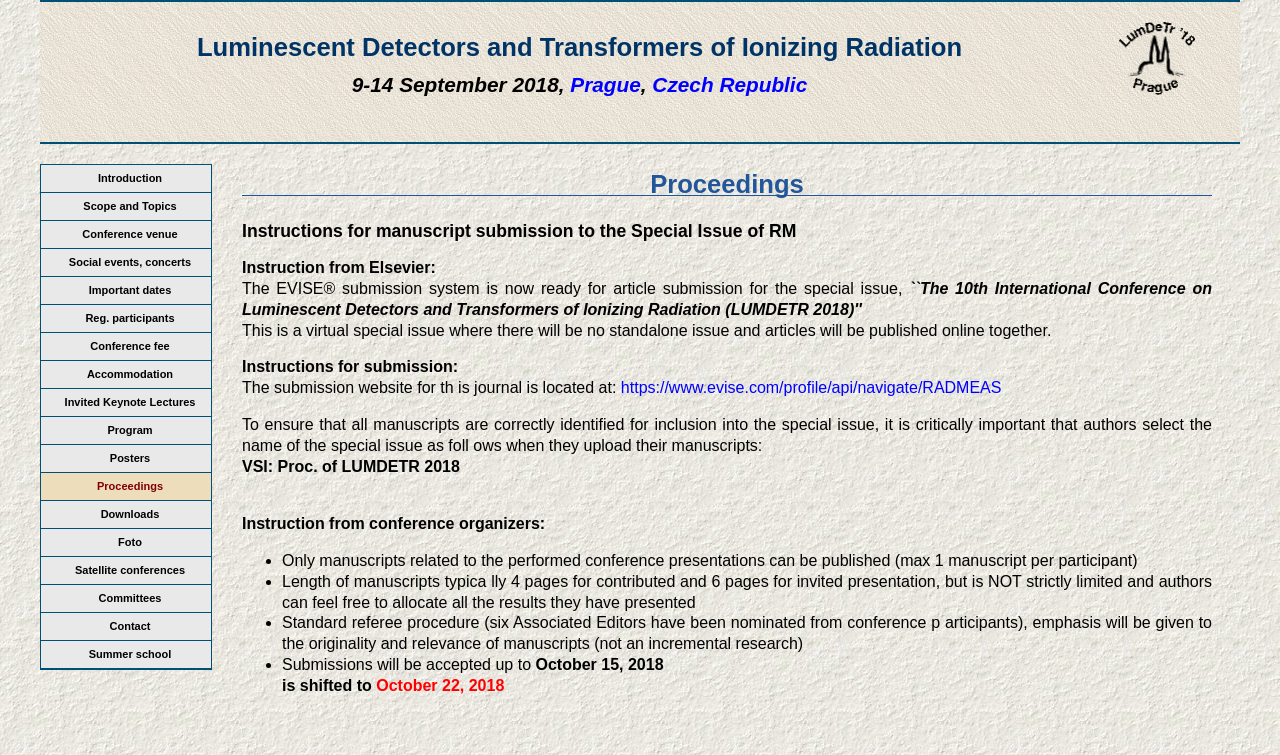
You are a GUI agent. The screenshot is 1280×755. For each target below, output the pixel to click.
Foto (130, 542)
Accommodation (130, 374)
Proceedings (130, 486)
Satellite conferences (130, 570)
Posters (130, 458)
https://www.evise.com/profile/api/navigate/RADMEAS (811, 387)
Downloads (130, 514)
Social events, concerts (130, 262)
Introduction (130, 178)
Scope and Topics (129, 206)
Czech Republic (729, 84)
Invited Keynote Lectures (130, 402)
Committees (130, 598)
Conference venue (129, 234)
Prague (605, 84)
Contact (130, 626)
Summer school (130, 654)
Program (129, 430)
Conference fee (129, 346)
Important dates (130, 290)
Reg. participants (129, 318)
